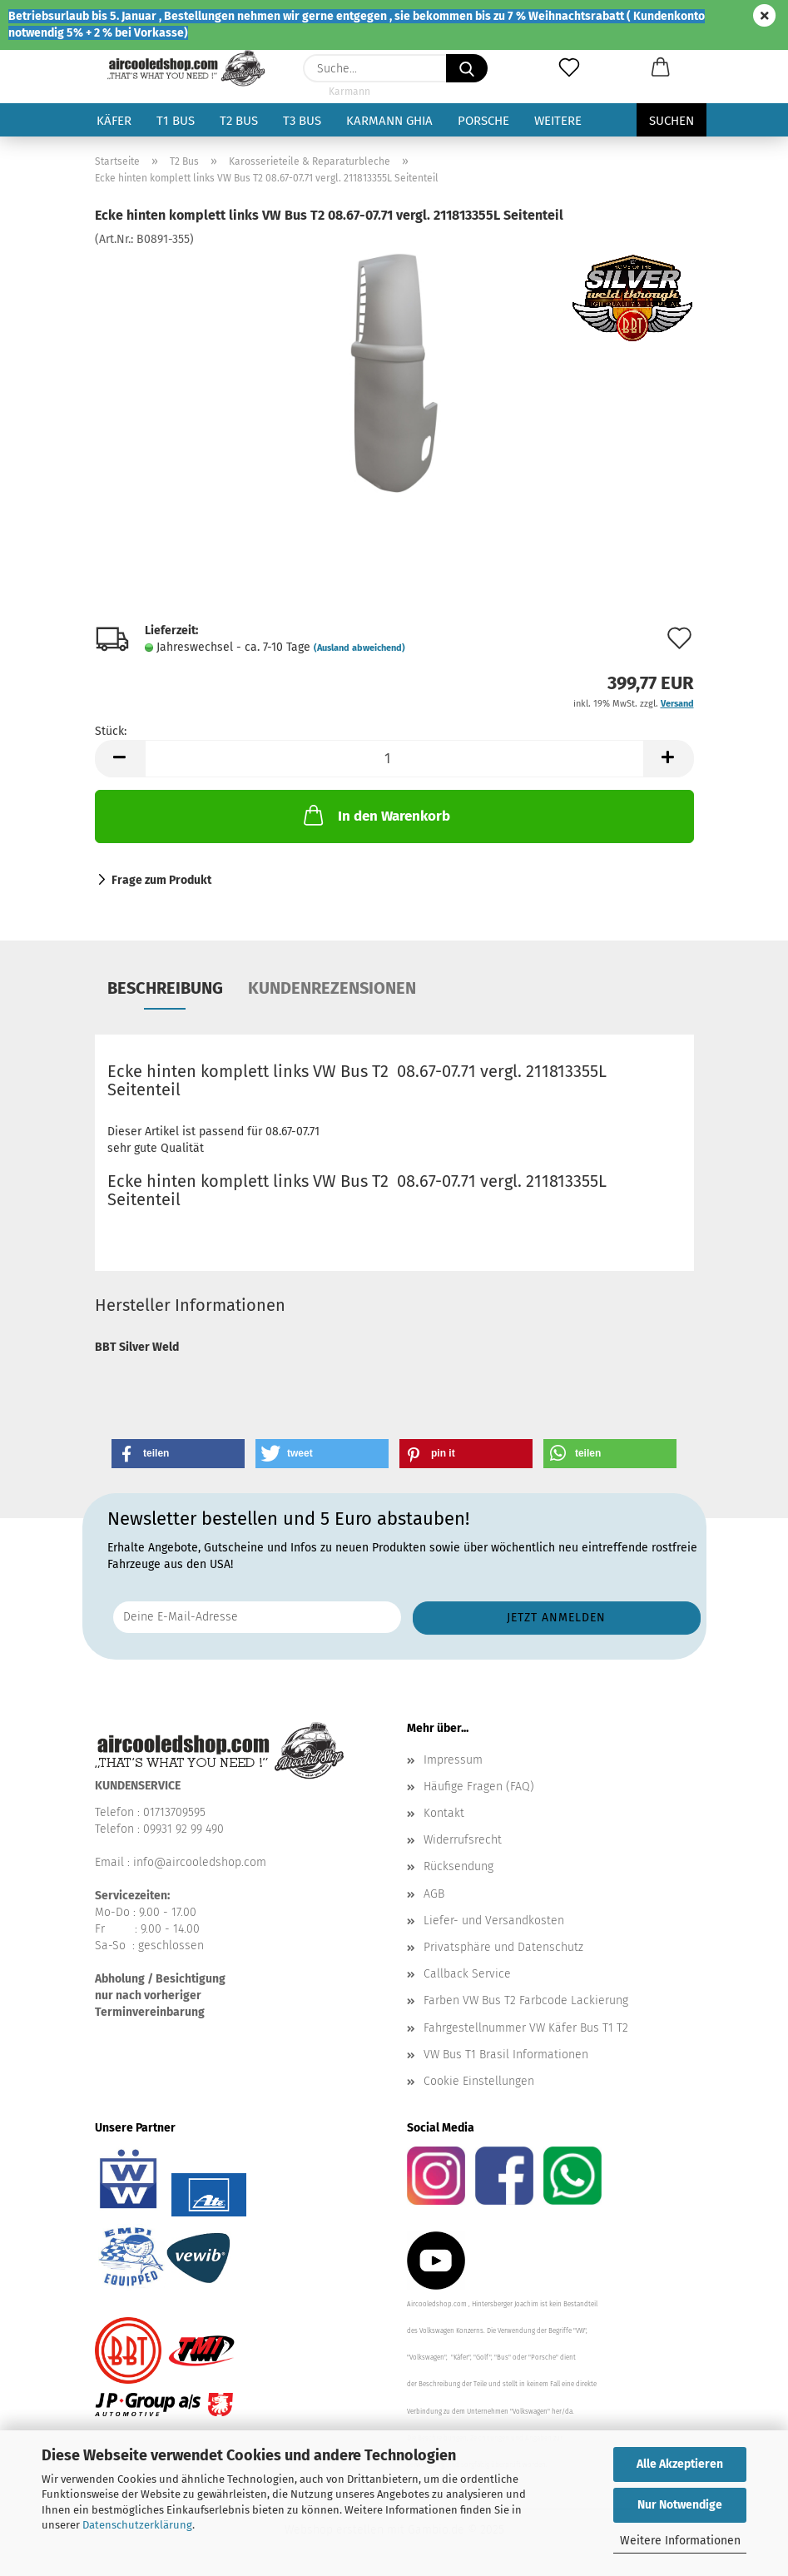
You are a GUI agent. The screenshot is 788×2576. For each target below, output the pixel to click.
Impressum (453, 1760)
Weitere (558, 120)
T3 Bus (302, 120)
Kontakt (444, 1813)
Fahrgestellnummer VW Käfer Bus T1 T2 (526, 2028)
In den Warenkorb (375, 815)
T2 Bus (239, 120)
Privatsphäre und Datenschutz (503, 1947)
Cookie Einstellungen (479, 2081)
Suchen (671, 120)
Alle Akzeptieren (680, 2464)
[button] (660, 68)
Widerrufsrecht (463, 1840)
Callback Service (467, 1974)
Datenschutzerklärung (137, 2525)
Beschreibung (165, 988)
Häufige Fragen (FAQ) (479, 1786)
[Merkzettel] (569, 68)
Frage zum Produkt (161, 880)
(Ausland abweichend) (359, 648)
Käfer (114, 120)
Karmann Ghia (389, 120)
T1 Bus (175, 120)
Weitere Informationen (680, 2541)
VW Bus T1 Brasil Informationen (506, 2054)
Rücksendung (458, 1866)
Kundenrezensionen (332, 988)
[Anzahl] (394, 758)
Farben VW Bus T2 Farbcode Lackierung (526, 2000)
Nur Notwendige (679, 2505)
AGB (434, 1894)
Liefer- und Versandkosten (494, 1920)
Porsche (483, 120)
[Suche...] (467, 68)
